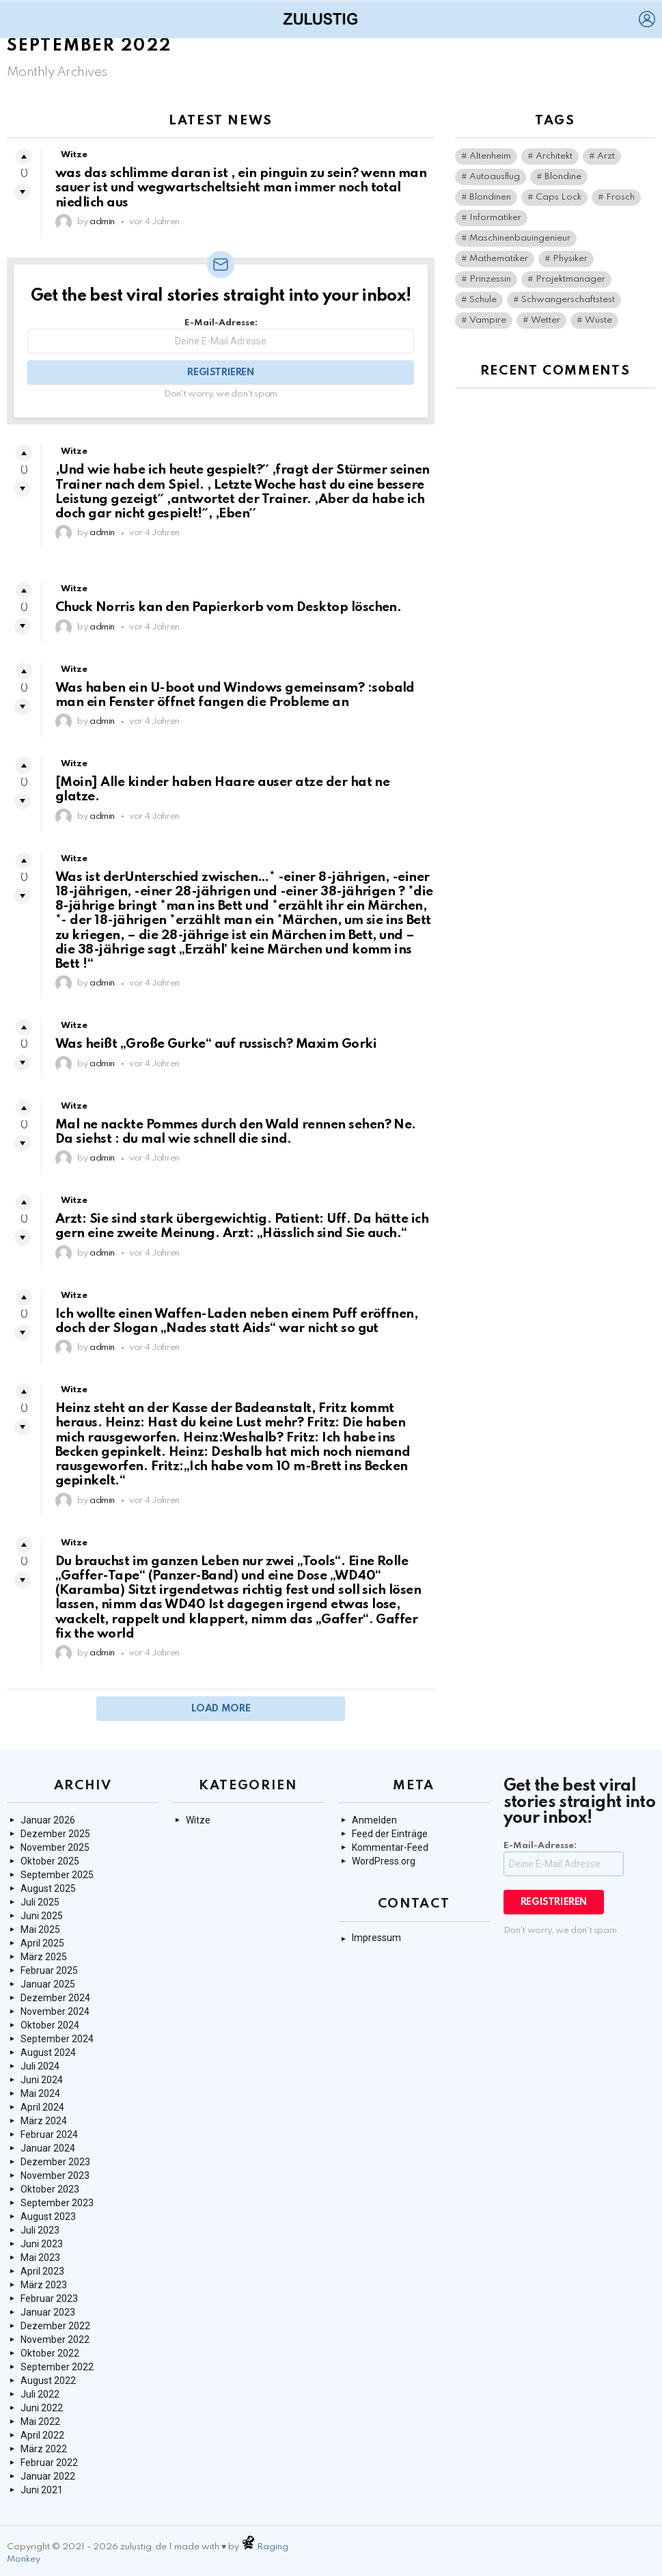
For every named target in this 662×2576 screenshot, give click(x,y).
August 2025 (48, 1888)
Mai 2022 (40, 2421)
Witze (74, 154)
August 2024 (48, 2052)
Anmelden (374, 1820)
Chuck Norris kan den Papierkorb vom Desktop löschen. (228, 607)
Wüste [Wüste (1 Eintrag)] (598, 320)
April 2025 (42, 1943)
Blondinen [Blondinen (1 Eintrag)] (490, 197)
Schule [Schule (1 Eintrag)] (483, 299)
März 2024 (43, 2120)
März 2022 (43, 2448)
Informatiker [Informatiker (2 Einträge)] (495, 217)
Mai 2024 (40, 2093)
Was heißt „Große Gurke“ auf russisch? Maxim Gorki (215, 1044)
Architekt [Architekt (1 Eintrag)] (554, 156)
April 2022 (42, 2435)
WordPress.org (383, 1861)
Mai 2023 (40, 2257)
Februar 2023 (49, 2298)
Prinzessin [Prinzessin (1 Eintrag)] (490, 279)
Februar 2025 (49, 1970)
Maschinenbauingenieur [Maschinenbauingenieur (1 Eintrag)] (519, 238)
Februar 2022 (49, 2462)
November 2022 (54, 2339)
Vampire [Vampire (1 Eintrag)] (487, 320)
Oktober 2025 (49, 1861)
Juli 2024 (39, 2066)
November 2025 (54, 1847)
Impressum (376, 1937)
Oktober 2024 (49, 2025)
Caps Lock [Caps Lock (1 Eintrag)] (558, 197)
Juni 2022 (41, 2407)
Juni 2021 (41, 2489)
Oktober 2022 (49, 2353)
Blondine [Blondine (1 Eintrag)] (562, 176)
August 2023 (48, 2216)
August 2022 (48, 2380)
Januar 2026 (47, 1820)
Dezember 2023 (55, 2161)
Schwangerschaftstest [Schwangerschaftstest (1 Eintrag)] (568, 299)
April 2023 (42, 2271)
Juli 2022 (39, 2394)
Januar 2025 (47, 1984)
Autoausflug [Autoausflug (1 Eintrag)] (494, 176)
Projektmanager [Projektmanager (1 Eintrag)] (570, 279)
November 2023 (54, 2175)
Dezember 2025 (55, 1833)
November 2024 (54, 2011)
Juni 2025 (41, 1915)
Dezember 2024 (55, 1997)
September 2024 (57, 2038)
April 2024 (42, 2107)
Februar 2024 (49, 2134)
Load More (221, 1708)
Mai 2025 (40, 1929)
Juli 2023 (39, 2230)
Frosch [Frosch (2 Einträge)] (620, 197)
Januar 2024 (47, 2148)
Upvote (24, 156)
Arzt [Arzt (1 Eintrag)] (606, 156)
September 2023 (57, 2202)
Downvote (22, 192)
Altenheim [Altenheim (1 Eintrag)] (490, 156)
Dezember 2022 (55, 2325)
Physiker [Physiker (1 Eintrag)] (570, 258)
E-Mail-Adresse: (220, 335)
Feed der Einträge (390, 1833)
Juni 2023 (41, 2243)
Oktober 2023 (49, 2189)
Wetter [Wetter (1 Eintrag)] (545, 320)
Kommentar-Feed (390, 1847)
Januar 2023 (47, 2312)
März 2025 (43, 1956)
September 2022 (57, 2366)
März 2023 (43, 2284)
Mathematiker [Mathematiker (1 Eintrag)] (498, 258)
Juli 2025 (39, 1902)
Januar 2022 (47, 2476)
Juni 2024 (41, 2079)
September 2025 (57, 1874)
